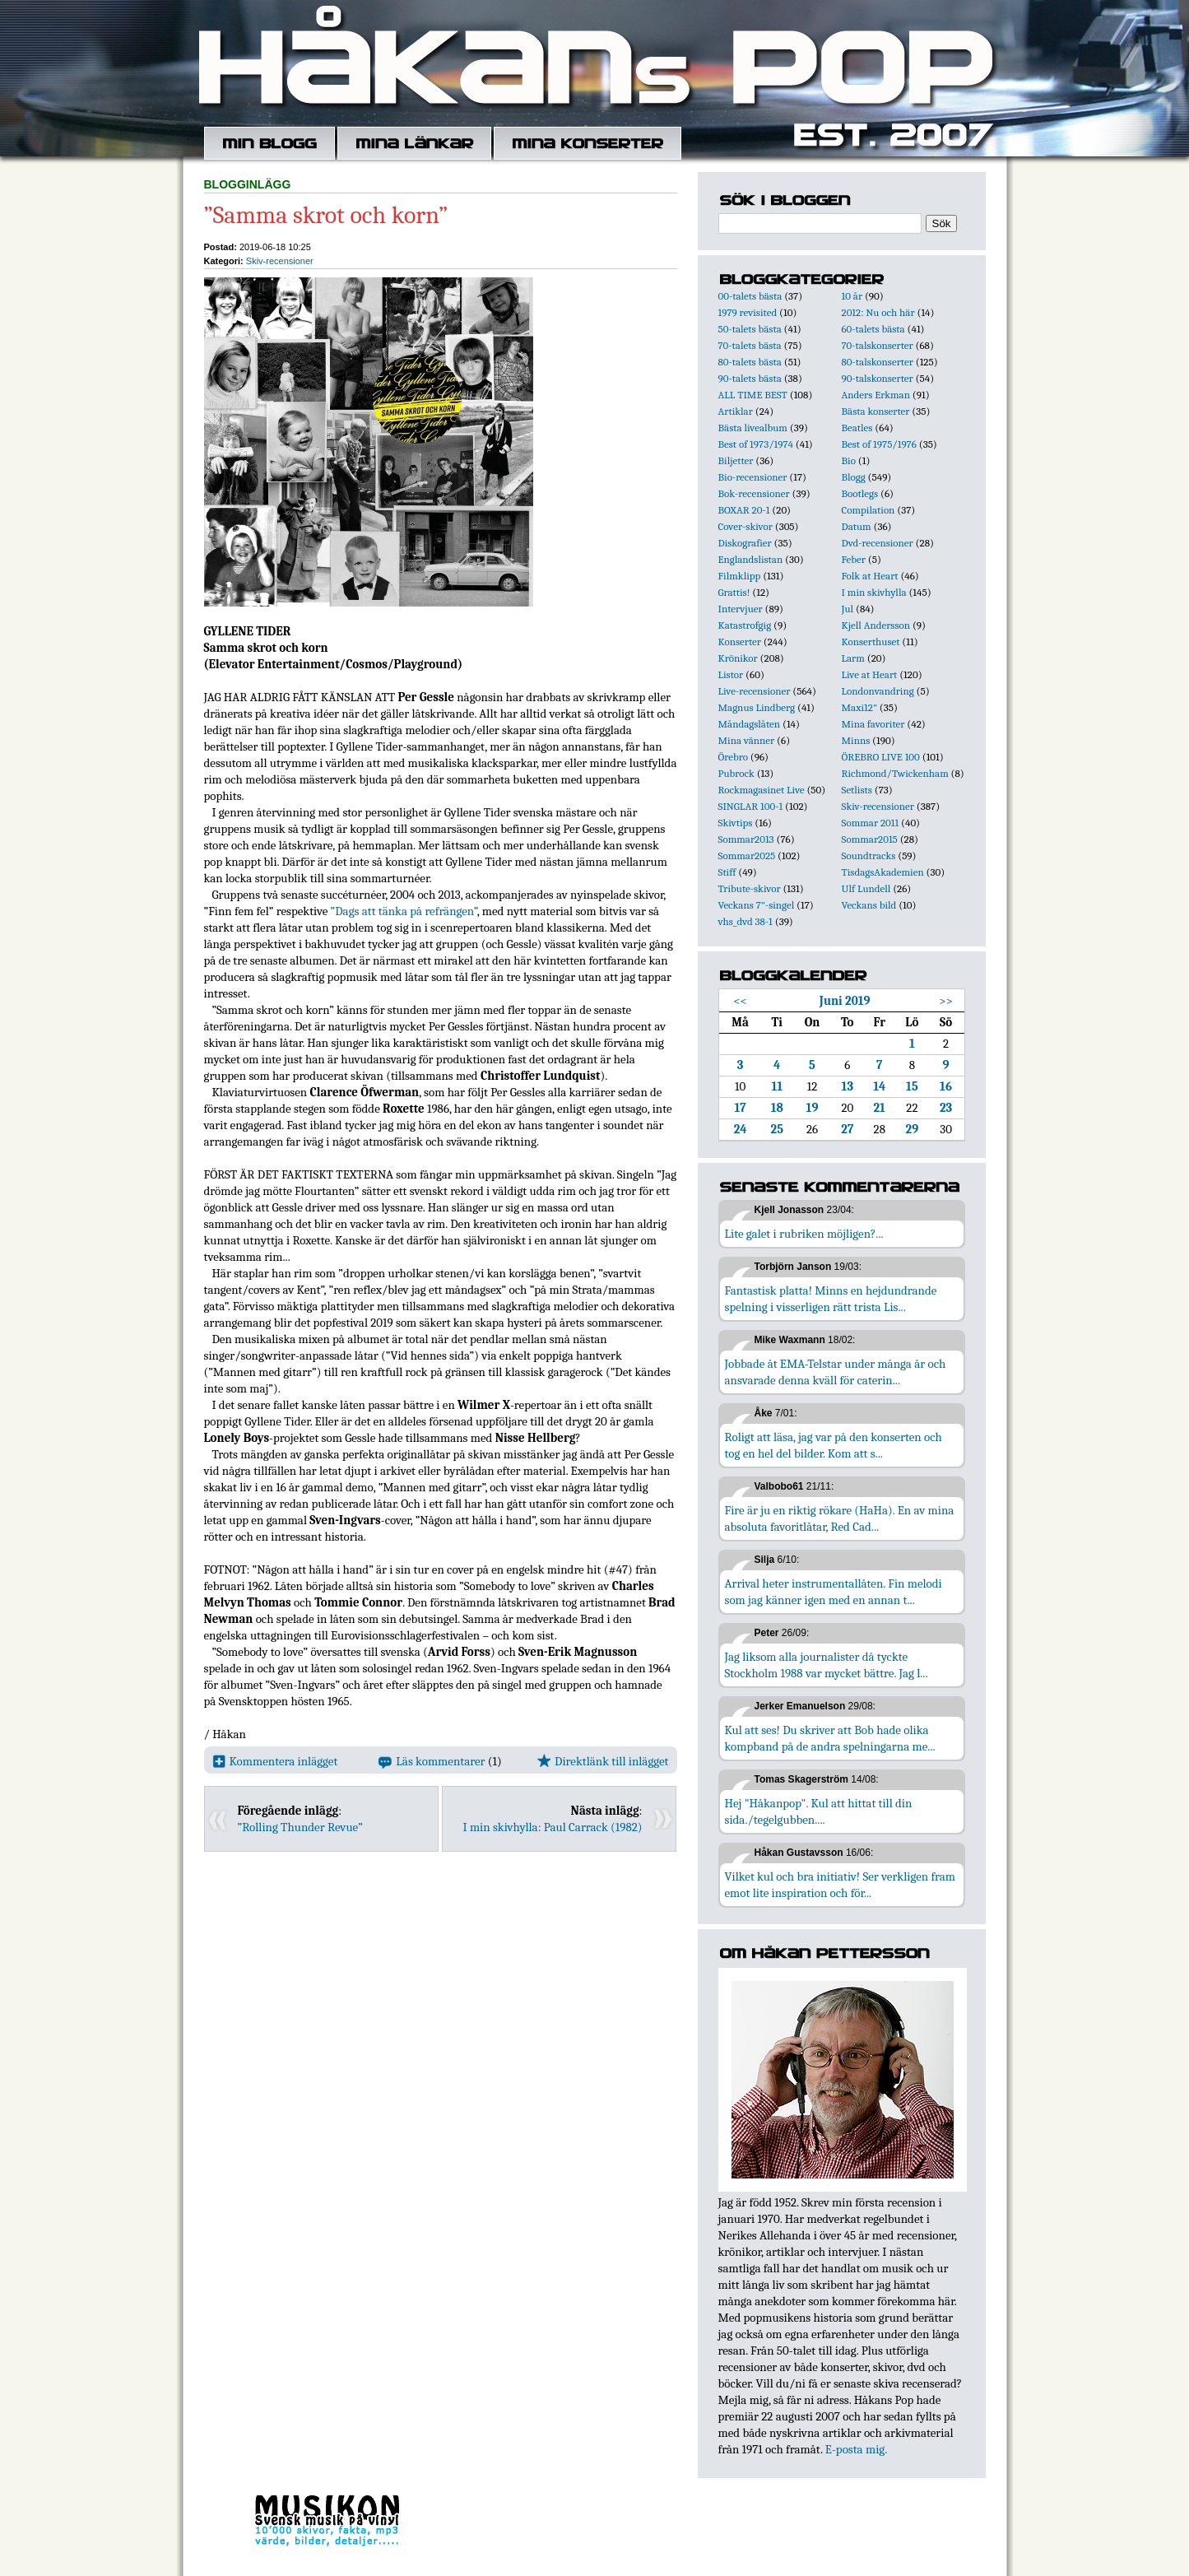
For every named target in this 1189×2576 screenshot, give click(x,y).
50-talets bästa (750, 329)
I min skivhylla (874, 592)
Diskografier (745, 543)
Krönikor (738, 658)
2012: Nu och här (878, 312)
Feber (854, 559)
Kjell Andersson (876, 625)
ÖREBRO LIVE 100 (881, 757)
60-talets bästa (873, 329)
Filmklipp (739, 576)
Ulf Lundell (866, 888)
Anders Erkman (876, 394)
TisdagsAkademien (883, 872)
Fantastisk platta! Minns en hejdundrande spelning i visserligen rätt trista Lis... (831, 1298)
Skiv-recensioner (280, 261)
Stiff (727, 872)
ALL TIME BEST (752, 394)
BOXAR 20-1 (744, 510)
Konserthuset (871, 641)
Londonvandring (878, 691)
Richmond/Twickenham (895, 773)
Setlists (857, 789)
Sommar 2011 (870, 822)
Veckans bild (869, 905)
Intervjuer (740, 608)
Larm (853, 658)
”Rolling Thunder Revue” (300, 1827)
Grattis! (734, 592)
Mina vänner (746, 740)
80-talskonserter (877, 362)
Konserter (739, 641)
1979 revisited (748, 312)
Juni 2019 (845, 1000)
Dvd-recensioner (877, 543)
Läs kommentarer (432, 1761)
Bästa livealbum (752, 427)
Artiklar (735, 411)
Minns (856, 740)
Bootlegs (860, 493)
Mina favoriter (873, 724)
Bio (849, 460)
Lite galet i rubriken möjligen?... (804, 1233)
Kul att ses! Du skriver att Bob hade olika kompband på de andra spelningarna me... (830, 1738)
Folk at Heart (870, 576)
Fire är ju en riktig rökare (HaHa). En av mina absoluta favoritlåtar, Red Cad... (839, 1518)
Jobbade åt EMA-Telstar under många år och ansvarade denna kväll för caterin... (835, 1372)
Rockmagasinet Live (761, 789)
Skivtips (735, 822)
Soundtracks (869, 855)
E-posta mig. (856, 2449)
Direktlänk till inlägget (602, 1761)
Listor (731, 674)
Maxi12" (860, 707)
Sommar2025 (747, 855)
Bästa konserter (876, 411)
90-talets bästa (750, 378)
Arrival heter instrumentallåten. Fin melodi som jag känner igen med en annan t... (833, 1591)
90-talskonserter (877, 378)
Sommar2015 (870, 839)
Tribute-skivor (749, 888)
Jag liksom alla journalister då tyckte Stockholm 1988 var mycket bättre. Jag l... (826, 1665)
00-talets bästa (750, 296)
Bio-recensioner (752, 477)
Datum (856, 526)
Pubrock (736, 773)
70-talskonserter (877, 345)
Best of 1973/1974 (755, 444)
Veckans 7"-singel (756, 905)
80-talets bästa (750, 362)
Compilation (868, 510)
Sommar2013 (746, 839)
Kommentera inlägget (275, 1761)
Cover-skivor (745, 526)
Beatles (857, 427)
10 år (852, 296)
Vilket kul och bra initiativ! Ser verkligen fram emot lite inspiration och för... (840, 1884)
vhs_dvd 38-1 (745, 921)
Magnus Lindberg (757, 707)
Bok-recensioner (754, 493)
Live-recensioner (754, 691)
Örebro (733, 757)
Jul (848, 608)
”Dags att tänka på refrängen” (404, 911)
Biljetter (736, 460)
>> (946, 1000)
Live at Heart (870, 674)
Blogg (854, 477)
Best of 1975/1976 (879, 444)
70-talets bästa (750, 345)
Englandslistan (750, 559)
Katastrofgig (745, 625)
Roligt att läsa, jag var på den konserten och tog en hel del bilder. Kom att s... (833, 1445)
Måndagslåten (749, 724)
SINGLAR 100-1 (750, 806)
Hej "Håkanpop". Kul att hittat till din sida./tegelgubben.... (819, 1811)
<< (740, 1000)
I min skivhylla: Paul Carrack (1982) (552, 1827)
